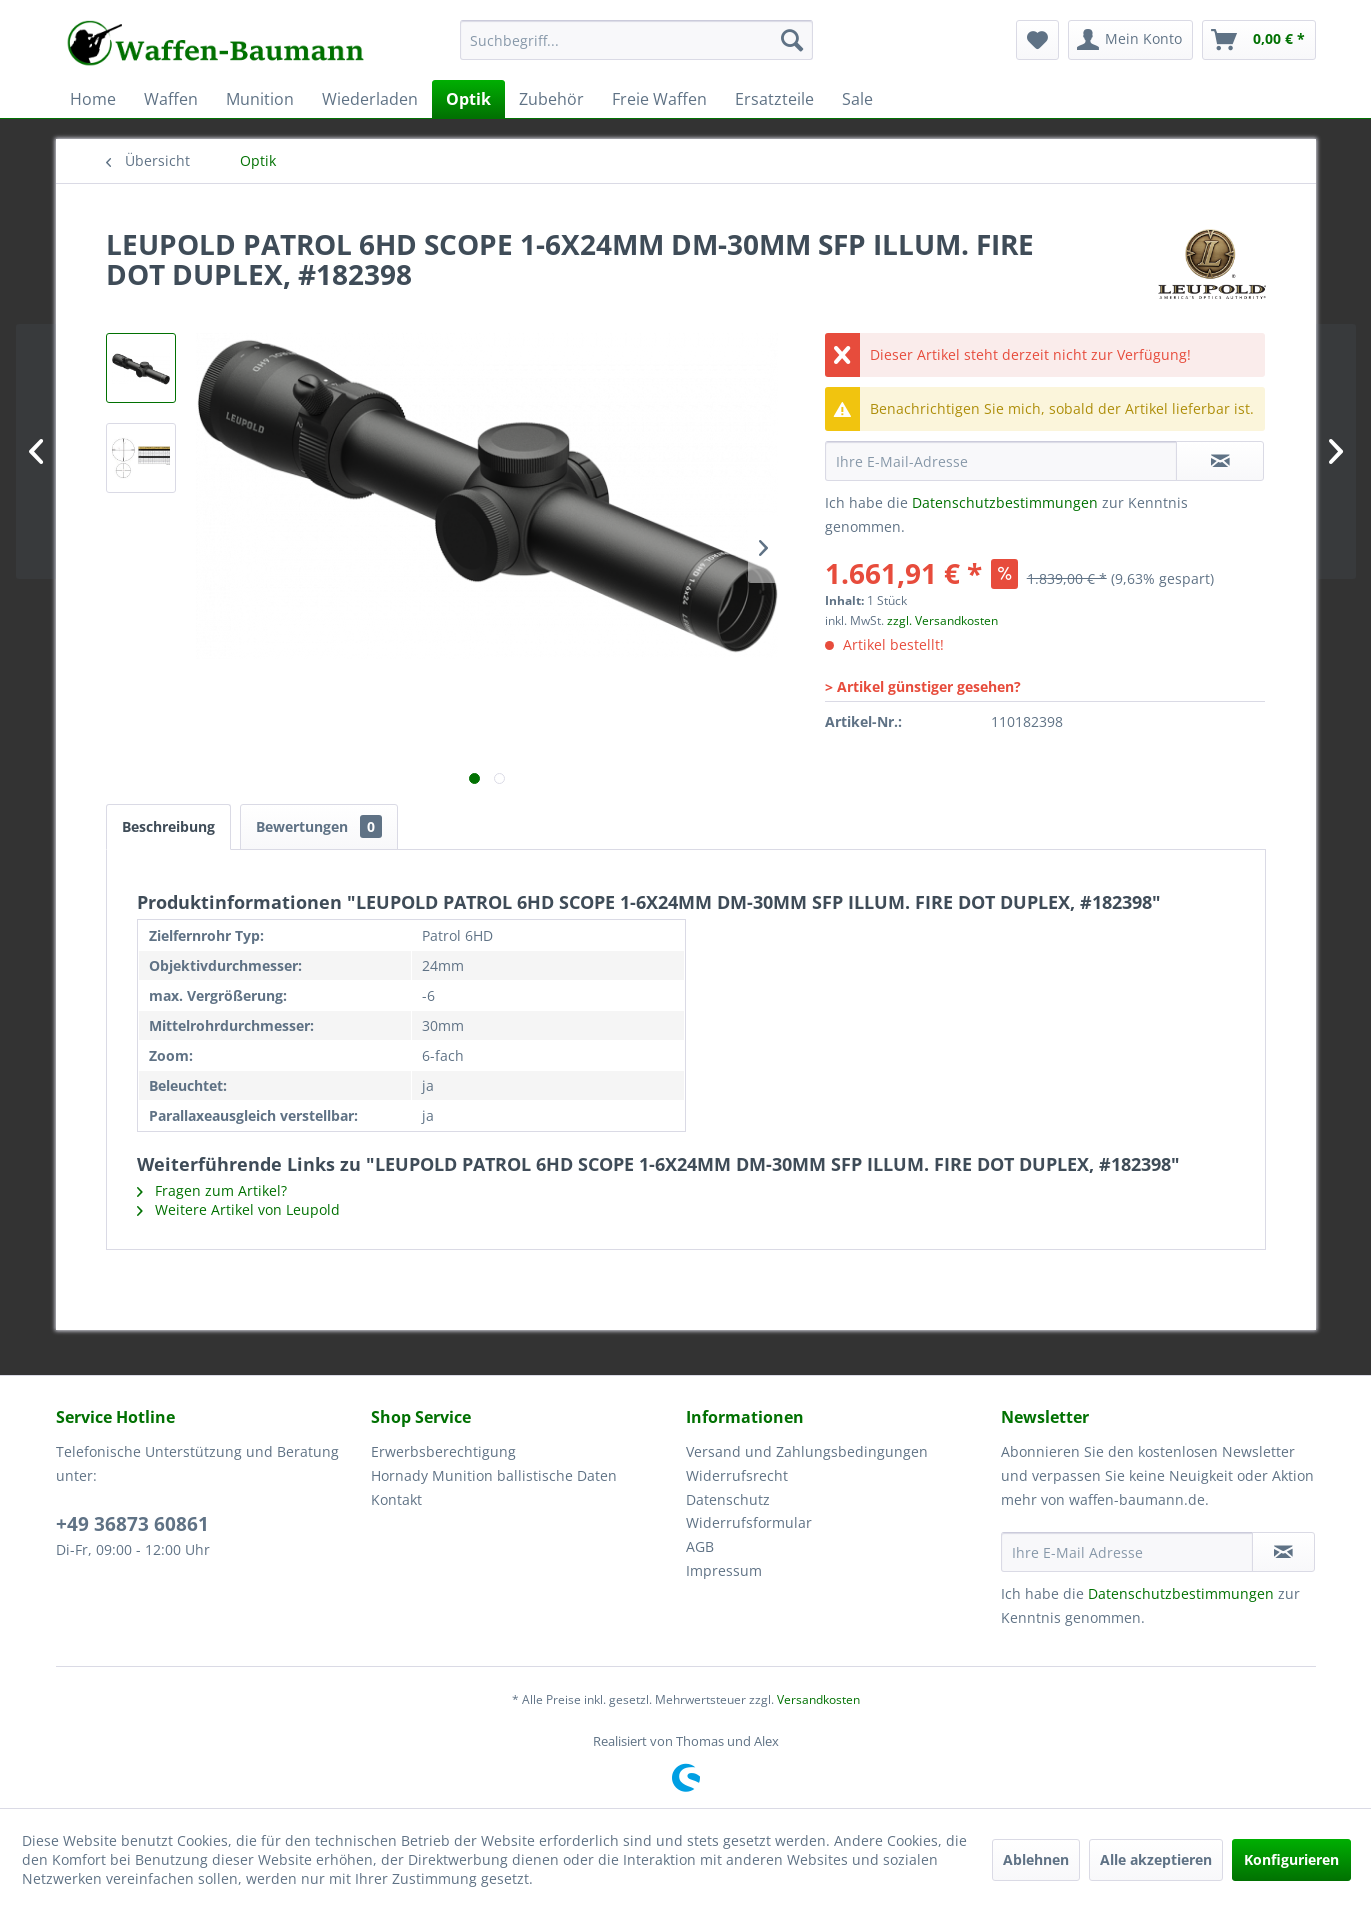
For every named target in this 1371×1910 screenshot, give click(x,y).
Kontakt (396, 1499)
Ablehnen (1036, 1859)
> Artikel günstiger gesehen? (923, 686)
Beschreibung (168, 826)
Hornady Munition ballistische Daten (494, 1475)
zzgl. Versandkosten (942, 620)
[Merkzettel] (1037, 40)
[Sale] (857, 99)
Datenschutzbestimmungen (1005, 502)
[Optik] (468, 99)
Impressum (724, 1570)
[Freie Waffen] (659, 99)
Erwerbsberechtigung (443, 1451)
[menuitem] (636, 49)
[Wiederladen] (370, 99)
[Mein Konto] (1130, 40)
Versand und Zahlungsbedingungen (807, 1451)
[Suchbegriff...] (636, 40)
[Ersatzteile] (774, 99)
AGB (700, 1546)
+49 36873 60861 (132, 1524)
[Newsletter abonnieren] (1283, 1552)
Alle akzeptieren (1156, 1859)
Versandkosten (818, 1699)
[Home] (93, 99)
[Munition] (260, 99)
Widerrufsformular (749, 1522)
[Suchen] (792, 40)
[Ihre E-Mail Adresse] (1127, 1552)
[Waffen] (171, 99)
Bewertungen (319, 826)
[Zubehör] (551, 99)
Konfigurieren (1291, 1859)
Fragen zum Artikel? (212, 1190)
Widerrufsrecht (737, 1475)
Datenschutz (728, 1499)
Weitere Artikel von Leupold (238, 1209)
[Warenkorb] (1259, 40)
